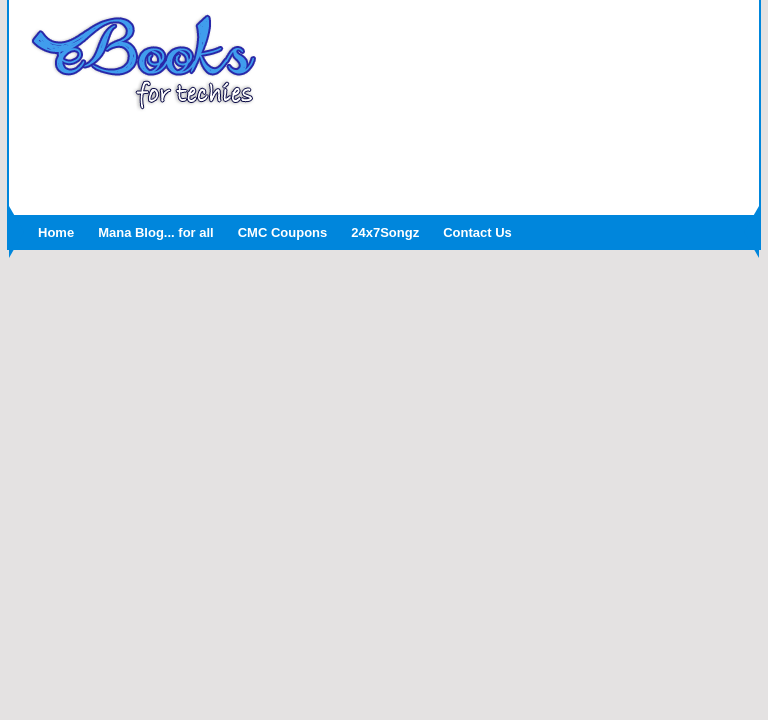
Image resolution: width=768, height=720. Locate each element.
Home (56, 232)
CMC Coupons (283, 232)
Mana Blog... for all (156, 232)
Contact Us (477, 232)
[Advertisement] (384, 157)
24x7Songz (385, 232)
